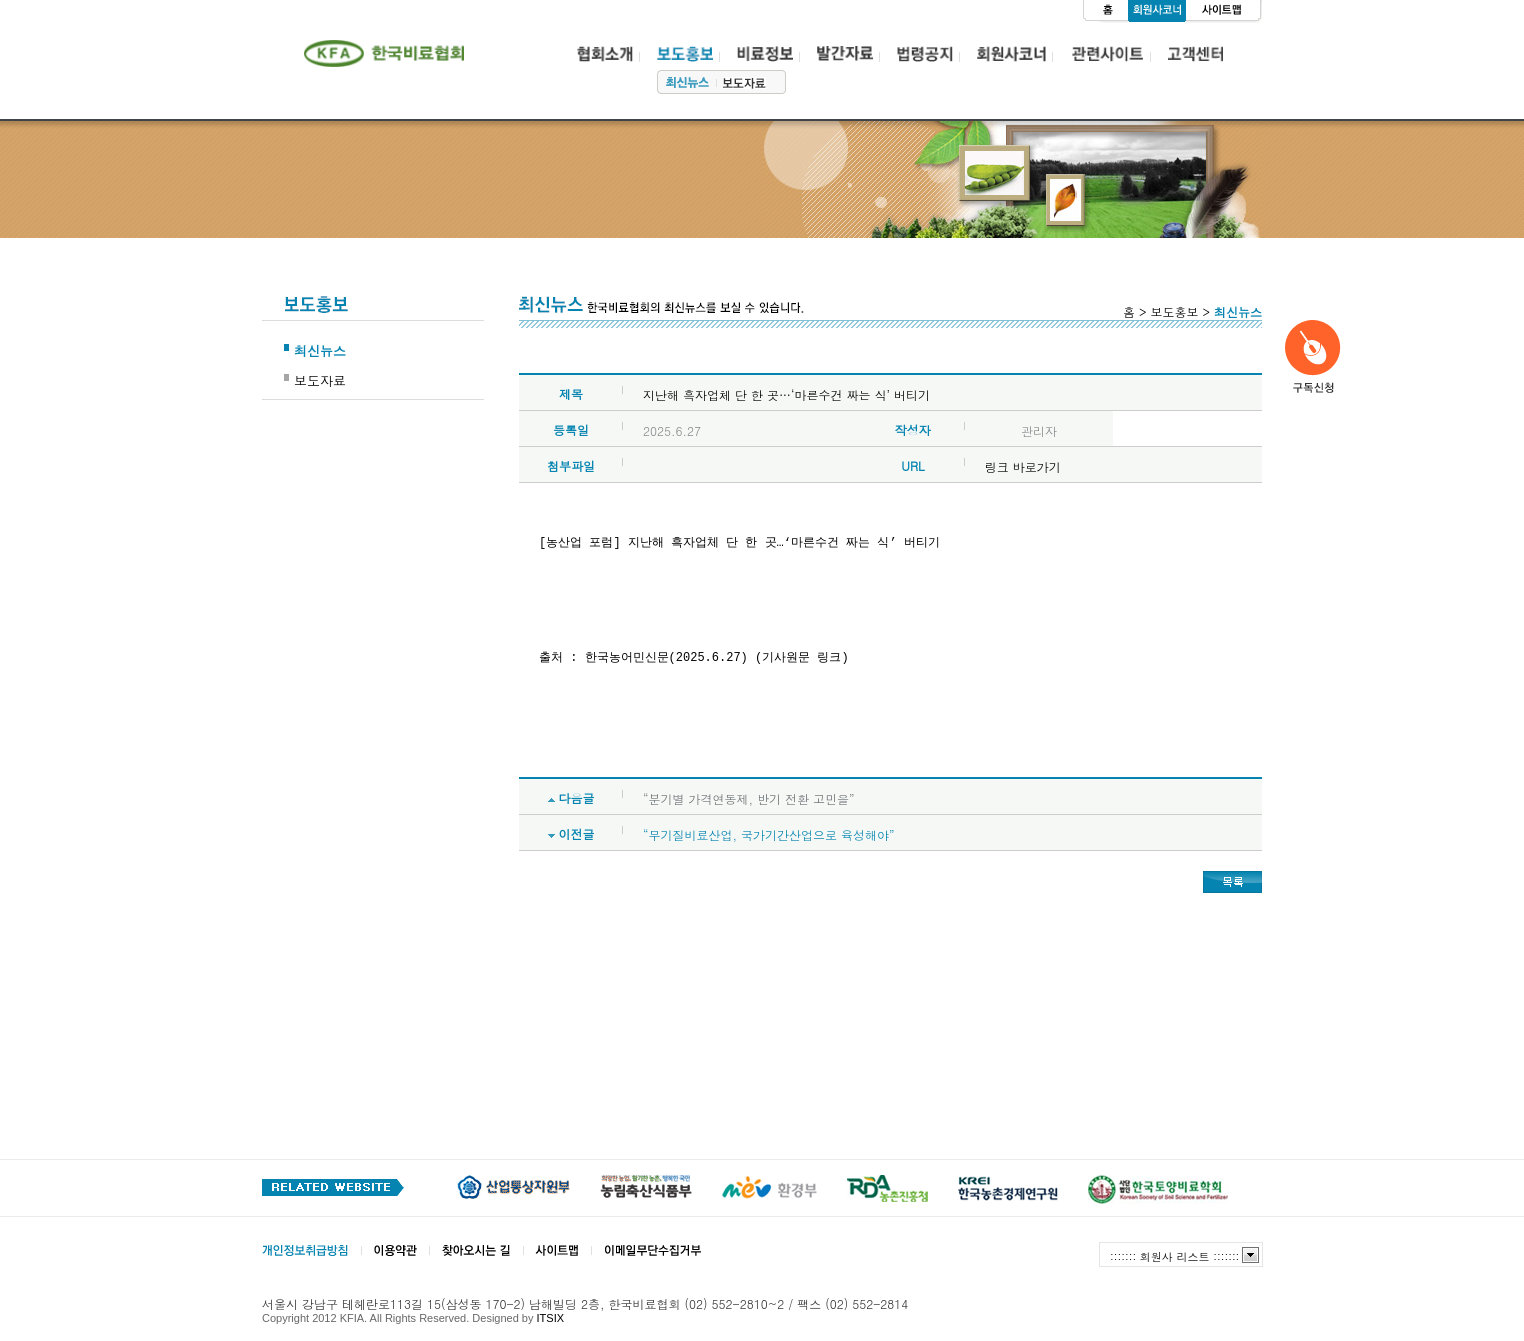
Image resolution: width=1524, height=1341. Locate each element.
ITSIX (551, 1318)
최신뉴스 (320, 350)
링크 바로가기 (1023, 466)
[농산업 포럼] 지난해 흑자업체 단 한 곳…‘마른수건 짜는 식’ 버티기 (743, 543)
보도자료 (320, 380)
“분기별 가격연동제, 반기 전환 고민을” (749, 798)
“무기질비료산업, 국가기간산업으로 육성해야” (769, 834)
